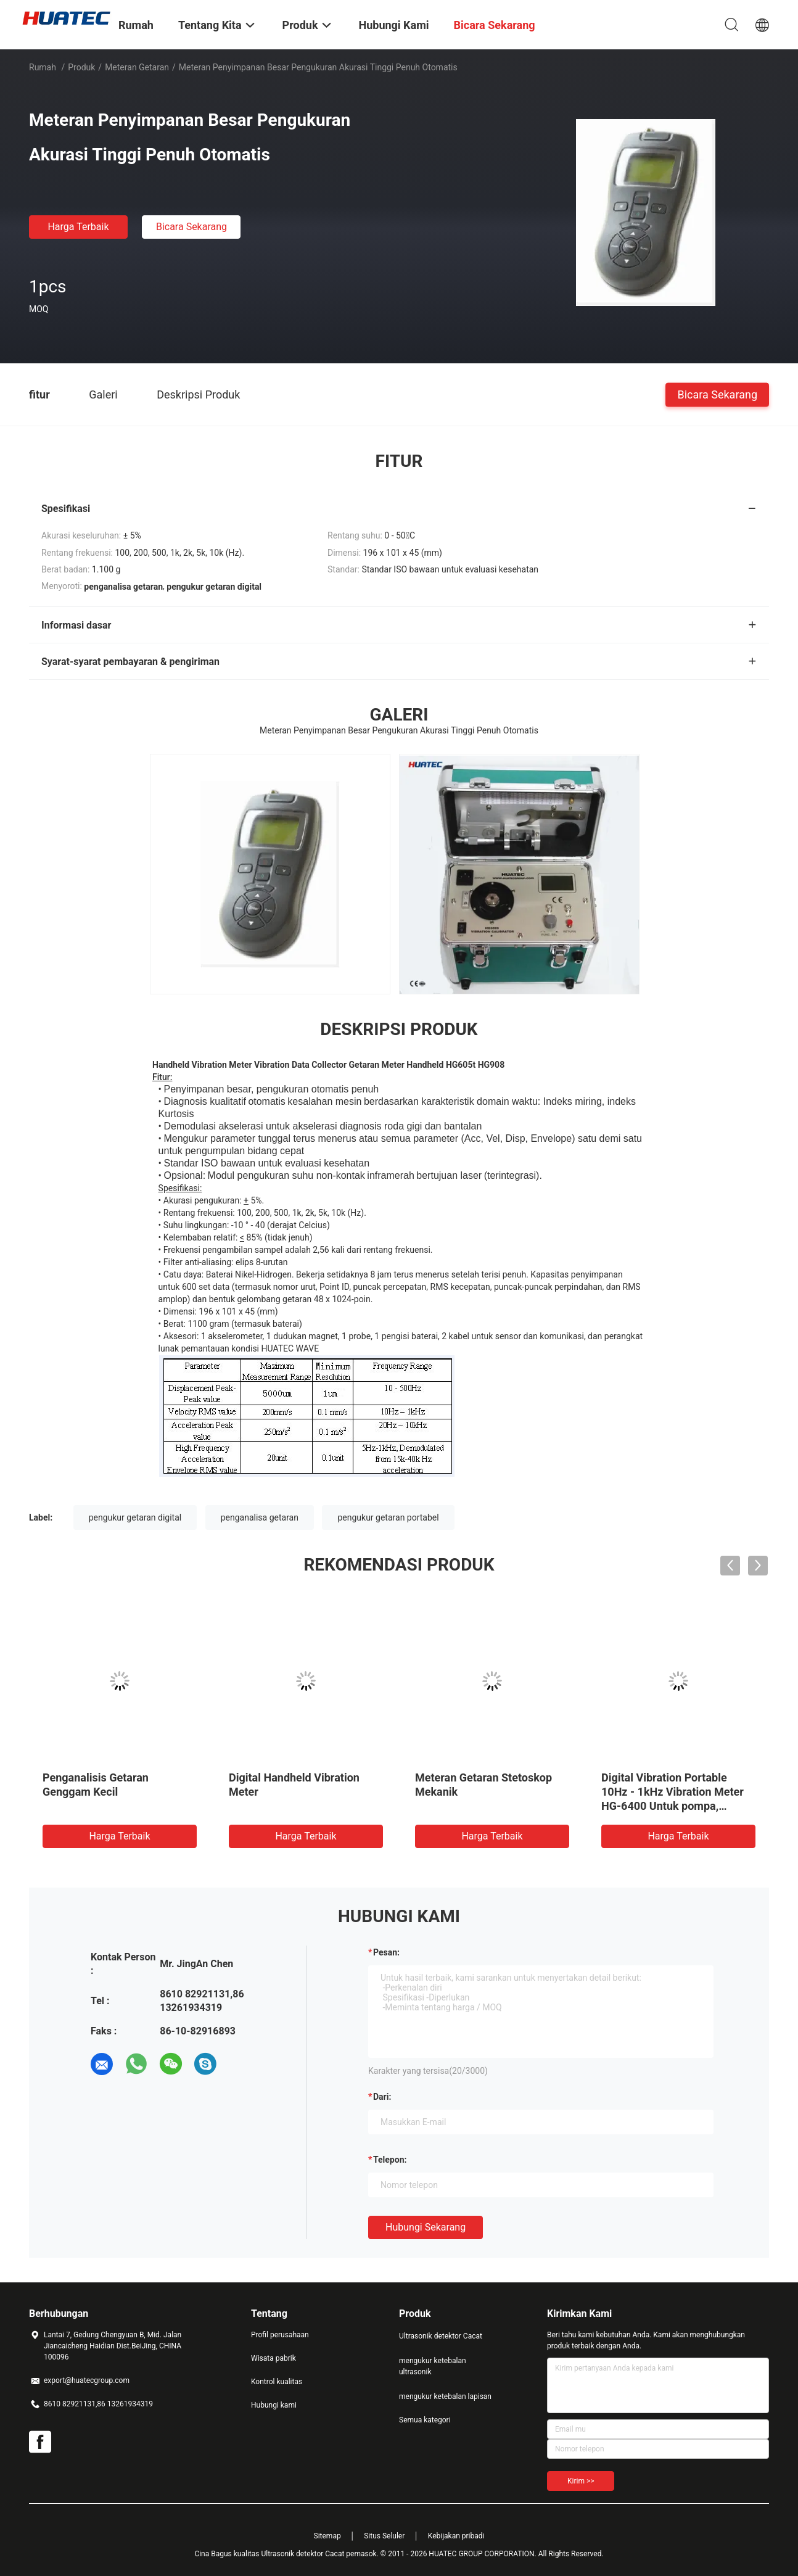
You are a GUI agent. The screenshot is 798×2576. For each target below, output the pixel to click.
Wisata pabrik (273, 2358)
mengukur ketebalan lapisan (445, 2396)
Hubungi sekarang (425, 2227)
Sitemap (327, 2536)
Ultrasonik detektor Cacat (440, 2336)
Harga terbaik (78, 227)
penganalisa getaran (259, 1517)
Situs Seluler (384, 2536)
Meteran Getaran (137, 67)
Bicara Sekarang (191, 227)
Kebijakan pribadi (456, 2536)
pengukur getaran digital (135, 1517)
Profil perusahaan (280, 2334)
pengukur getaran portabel (387, 1517)
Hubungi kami (274, 2405)
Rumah (42, 67)
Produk (81, 67)
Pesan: (386, 1952)
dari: (382, 2097)
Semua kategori (425, 2420)
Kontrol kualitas (276, 2381)
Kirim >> (580, 2481)
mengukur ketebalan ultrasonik (432, 2366)
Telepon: (389, 2160)
